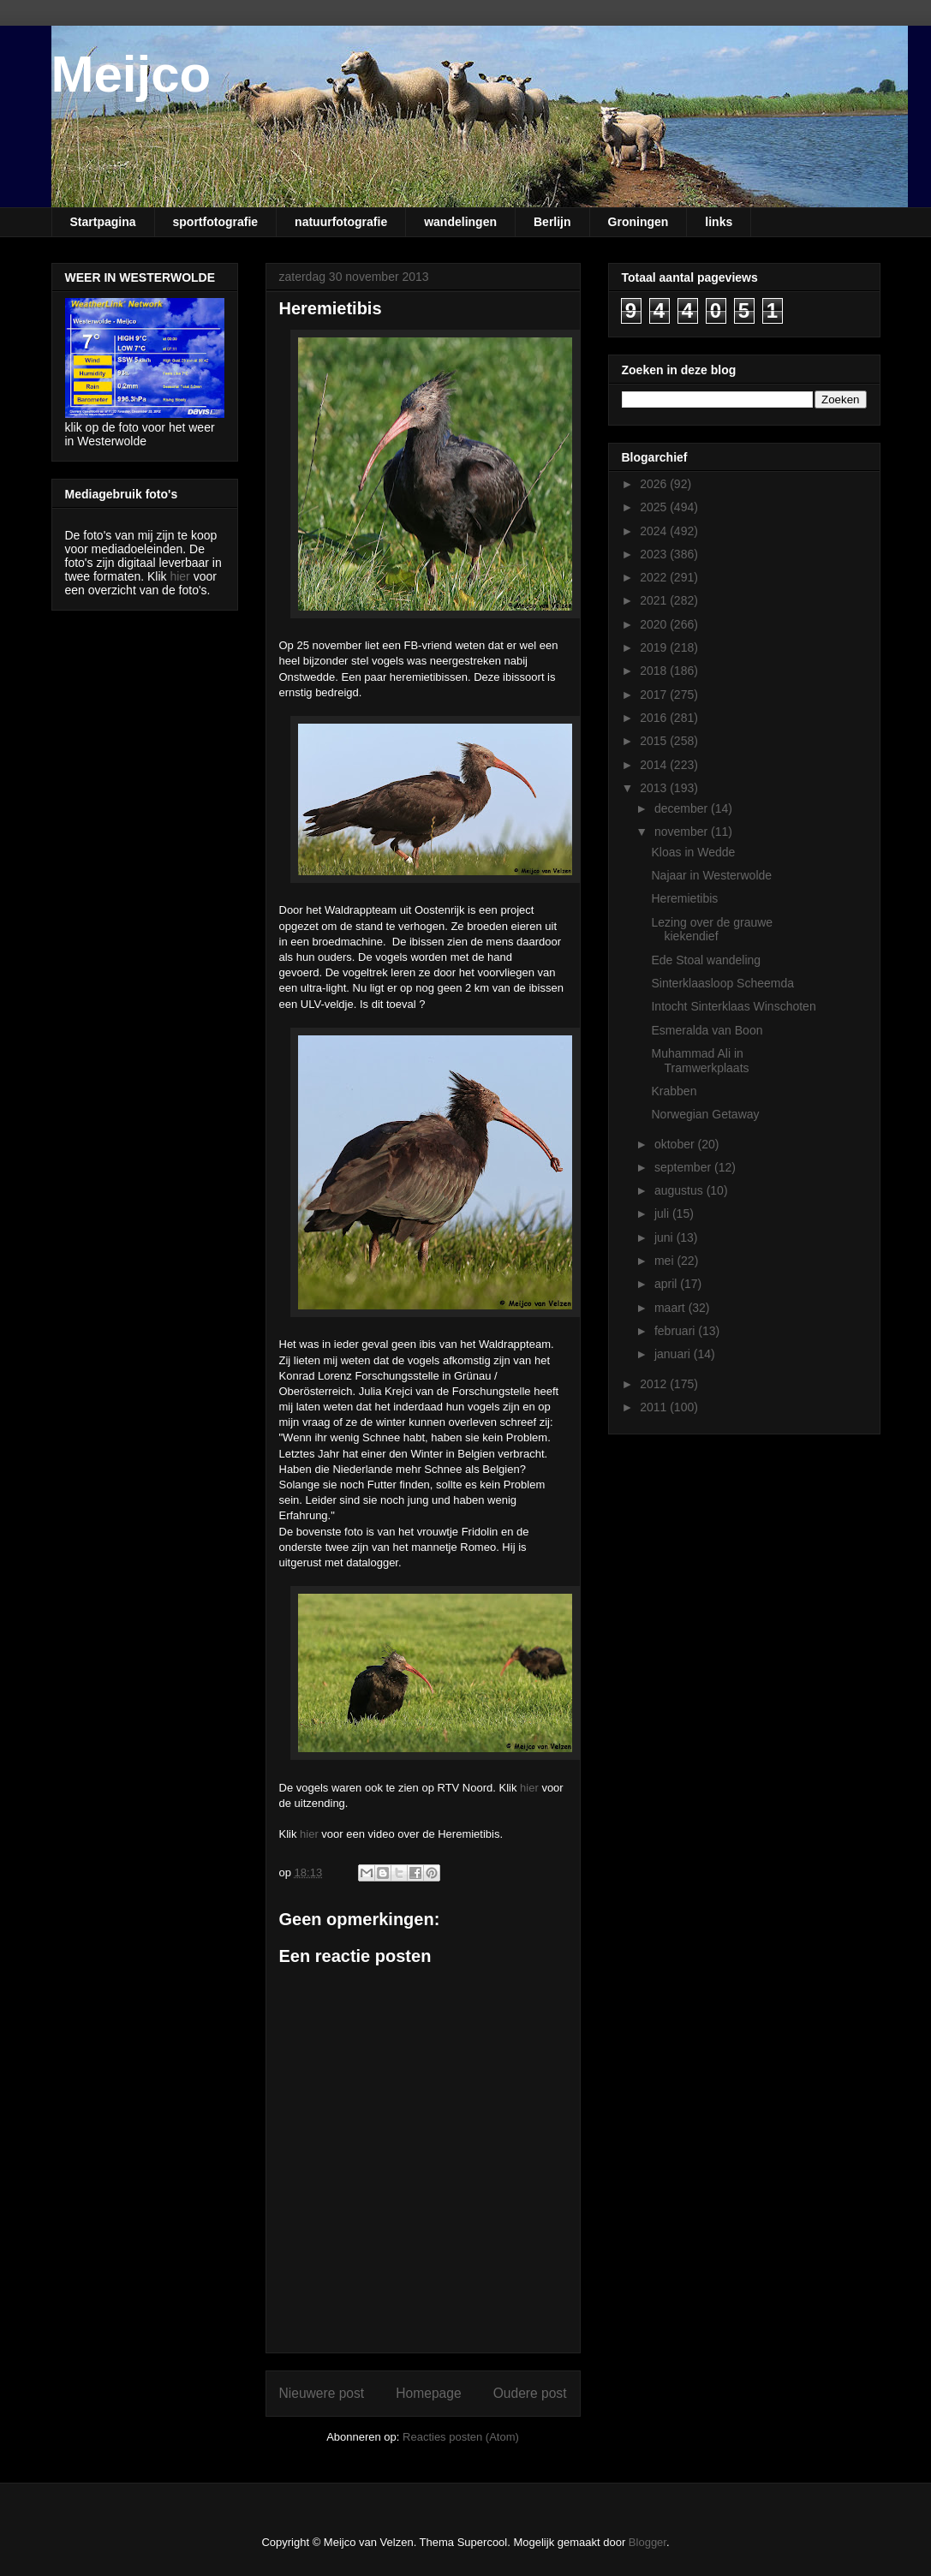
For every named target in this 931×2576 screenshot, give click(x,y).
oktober (676, 1144)
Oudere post (530, 2393)
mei (665, 1260)
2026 (655, 484)
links (718, 222)
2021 (655, 600)
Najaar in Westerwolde (711, 875)
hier (529, 1787)
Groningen (638, 222)
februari (676, 1331)
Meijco (131, 74)
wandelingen (460, 222)
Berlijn (552, 222)
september (684, 1167)
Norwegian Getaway (705, 1114)
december (682, 808)
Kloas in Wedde (693, 852)
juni (665, 1237)
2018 (655, 670)
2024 (655, 531)
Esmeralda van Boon (706, 1030)
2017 (655, 694)
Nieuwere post (322, 2393)
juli (663, 1213)
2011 (655, 1407)
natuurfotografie (341, 222)
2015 (655, 741)
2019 (655, 647)
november (682, 831)
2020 (655, 624)
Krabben (673, 1091)
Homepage (428, 2393)
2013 (655, 788)
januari (674, 1354)
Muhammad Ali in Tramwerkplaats (700, 1060)
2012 (655, 1384)
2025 (655, 507)
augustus (680, 1190)
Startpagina (103, 222)
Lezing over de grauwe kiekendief (712, 929)
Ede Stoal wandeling (706, 960)
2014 (655, 765)
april (667, 1284)
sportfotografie (216, 222)
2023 (655, 554)
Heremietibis (684, 898)
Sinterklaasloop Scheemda (722, 983)
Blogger (647, 2542)
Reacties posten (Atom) (461, 2436)
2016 (655, 717)
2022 (655, 577)
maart (671, 1308)
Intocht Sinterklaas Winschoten (733, 1006)
